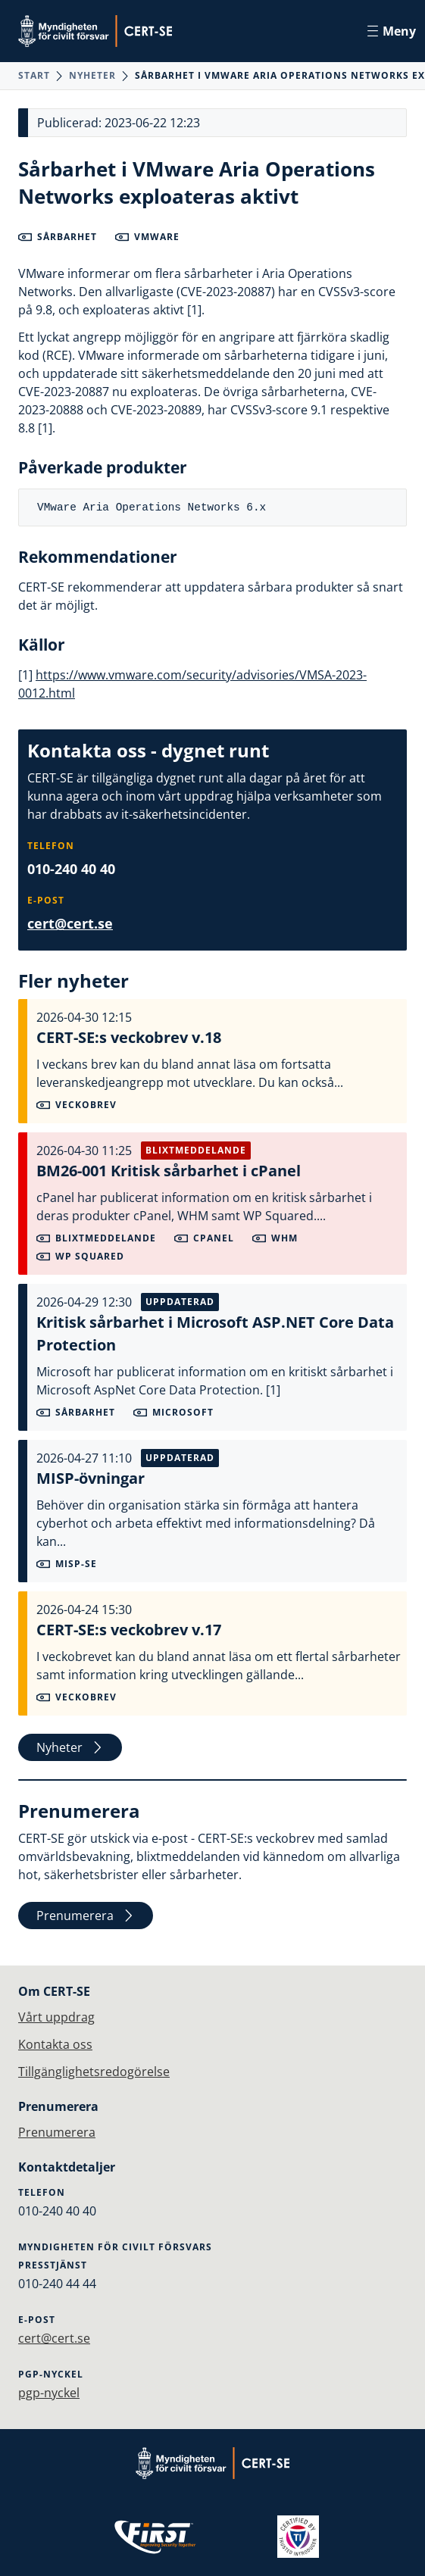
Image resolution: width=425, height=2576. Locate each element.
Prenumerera (85, 1915)
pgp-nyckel (49, 2392)
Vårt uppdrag (56, 2017)
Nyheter (92, 75)
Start (34, 75)
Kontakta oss (55, 2044)
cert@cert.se (70, 923)
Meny (391, 31)
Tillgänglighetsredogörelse (94, 2071)
